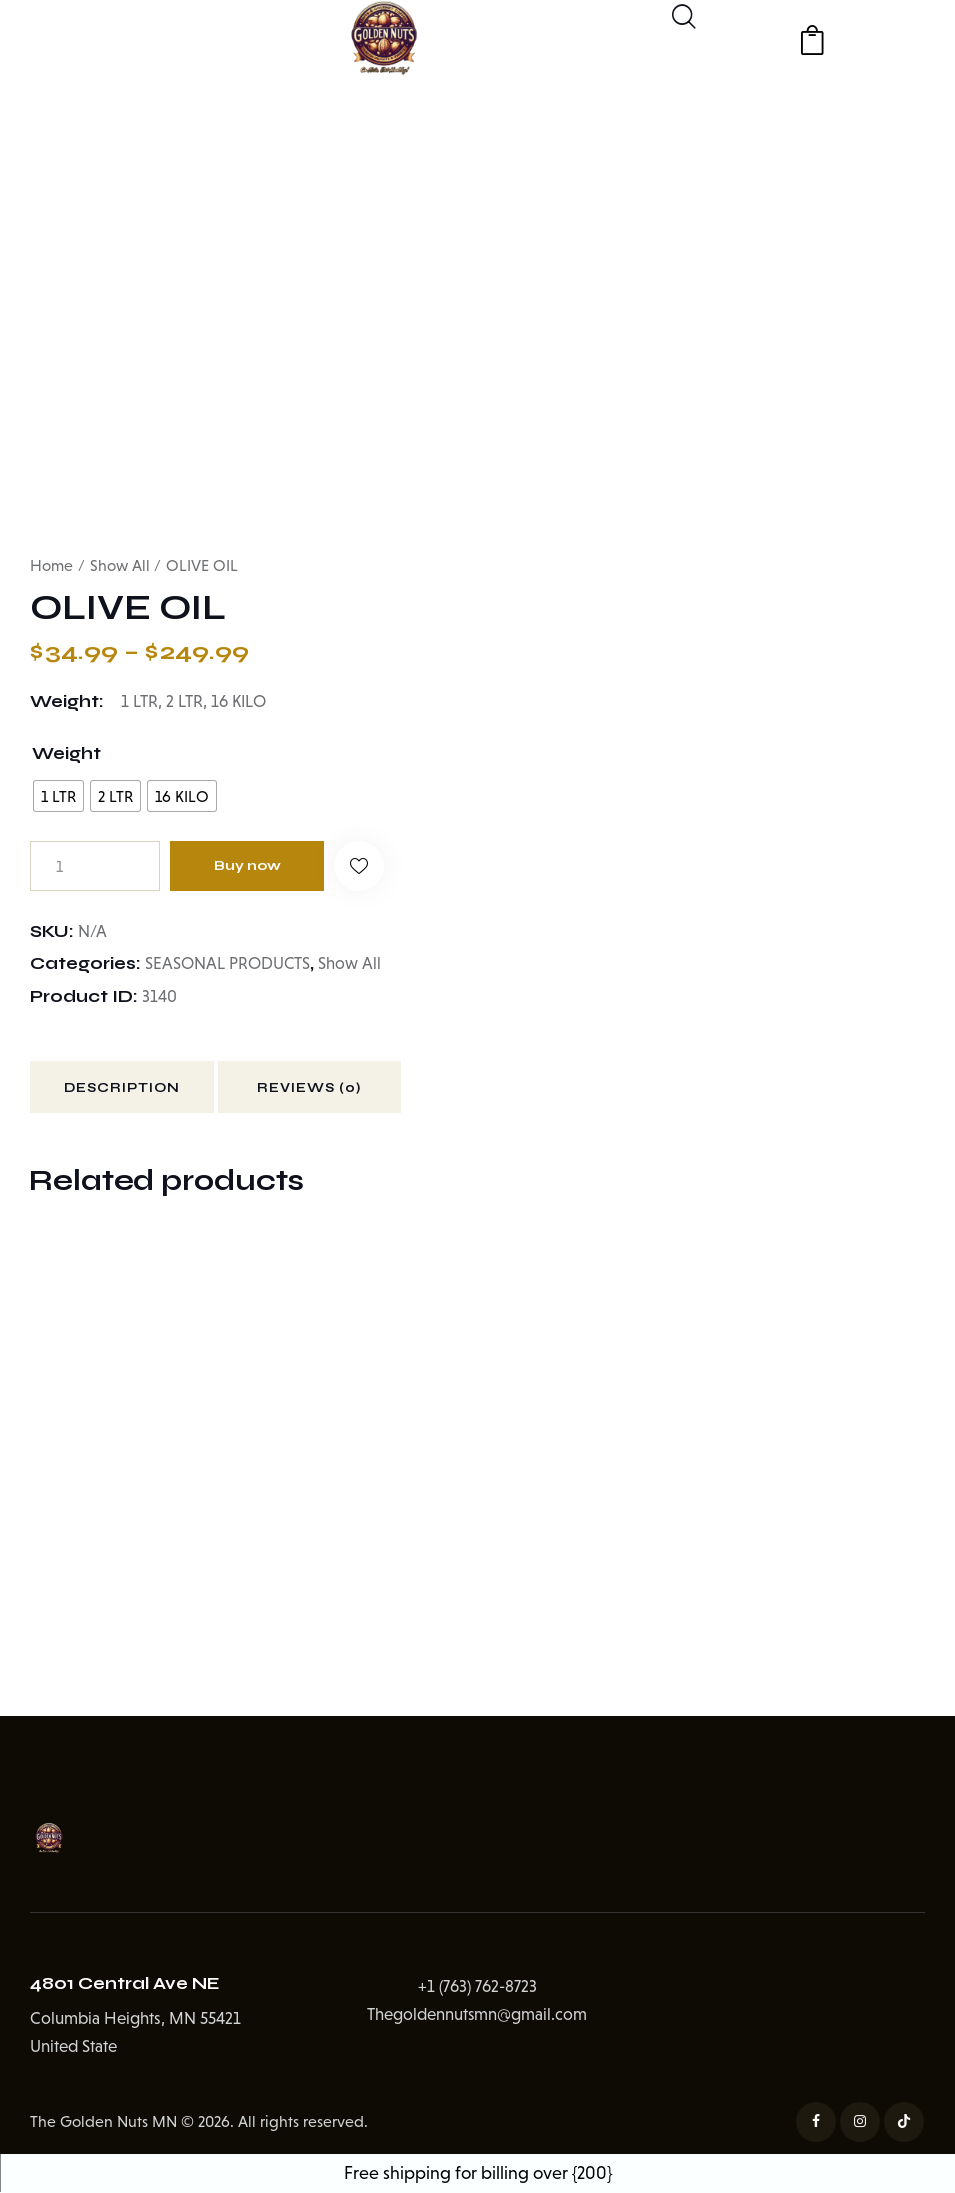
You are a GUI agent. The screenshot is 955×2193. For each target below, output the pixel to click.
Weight (66, 754)
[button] (362, 866)
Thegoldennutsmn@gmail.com (477, 2016)
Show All (120, 565)
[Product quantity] (95, 866)
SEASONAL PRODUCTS (228, 963)
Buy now (248, 865)
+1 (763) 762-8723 (477, 1987)
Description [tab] (125, 1089)
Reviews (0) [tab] (319, 1089)
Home (51, 565)
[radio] (58, 796)
